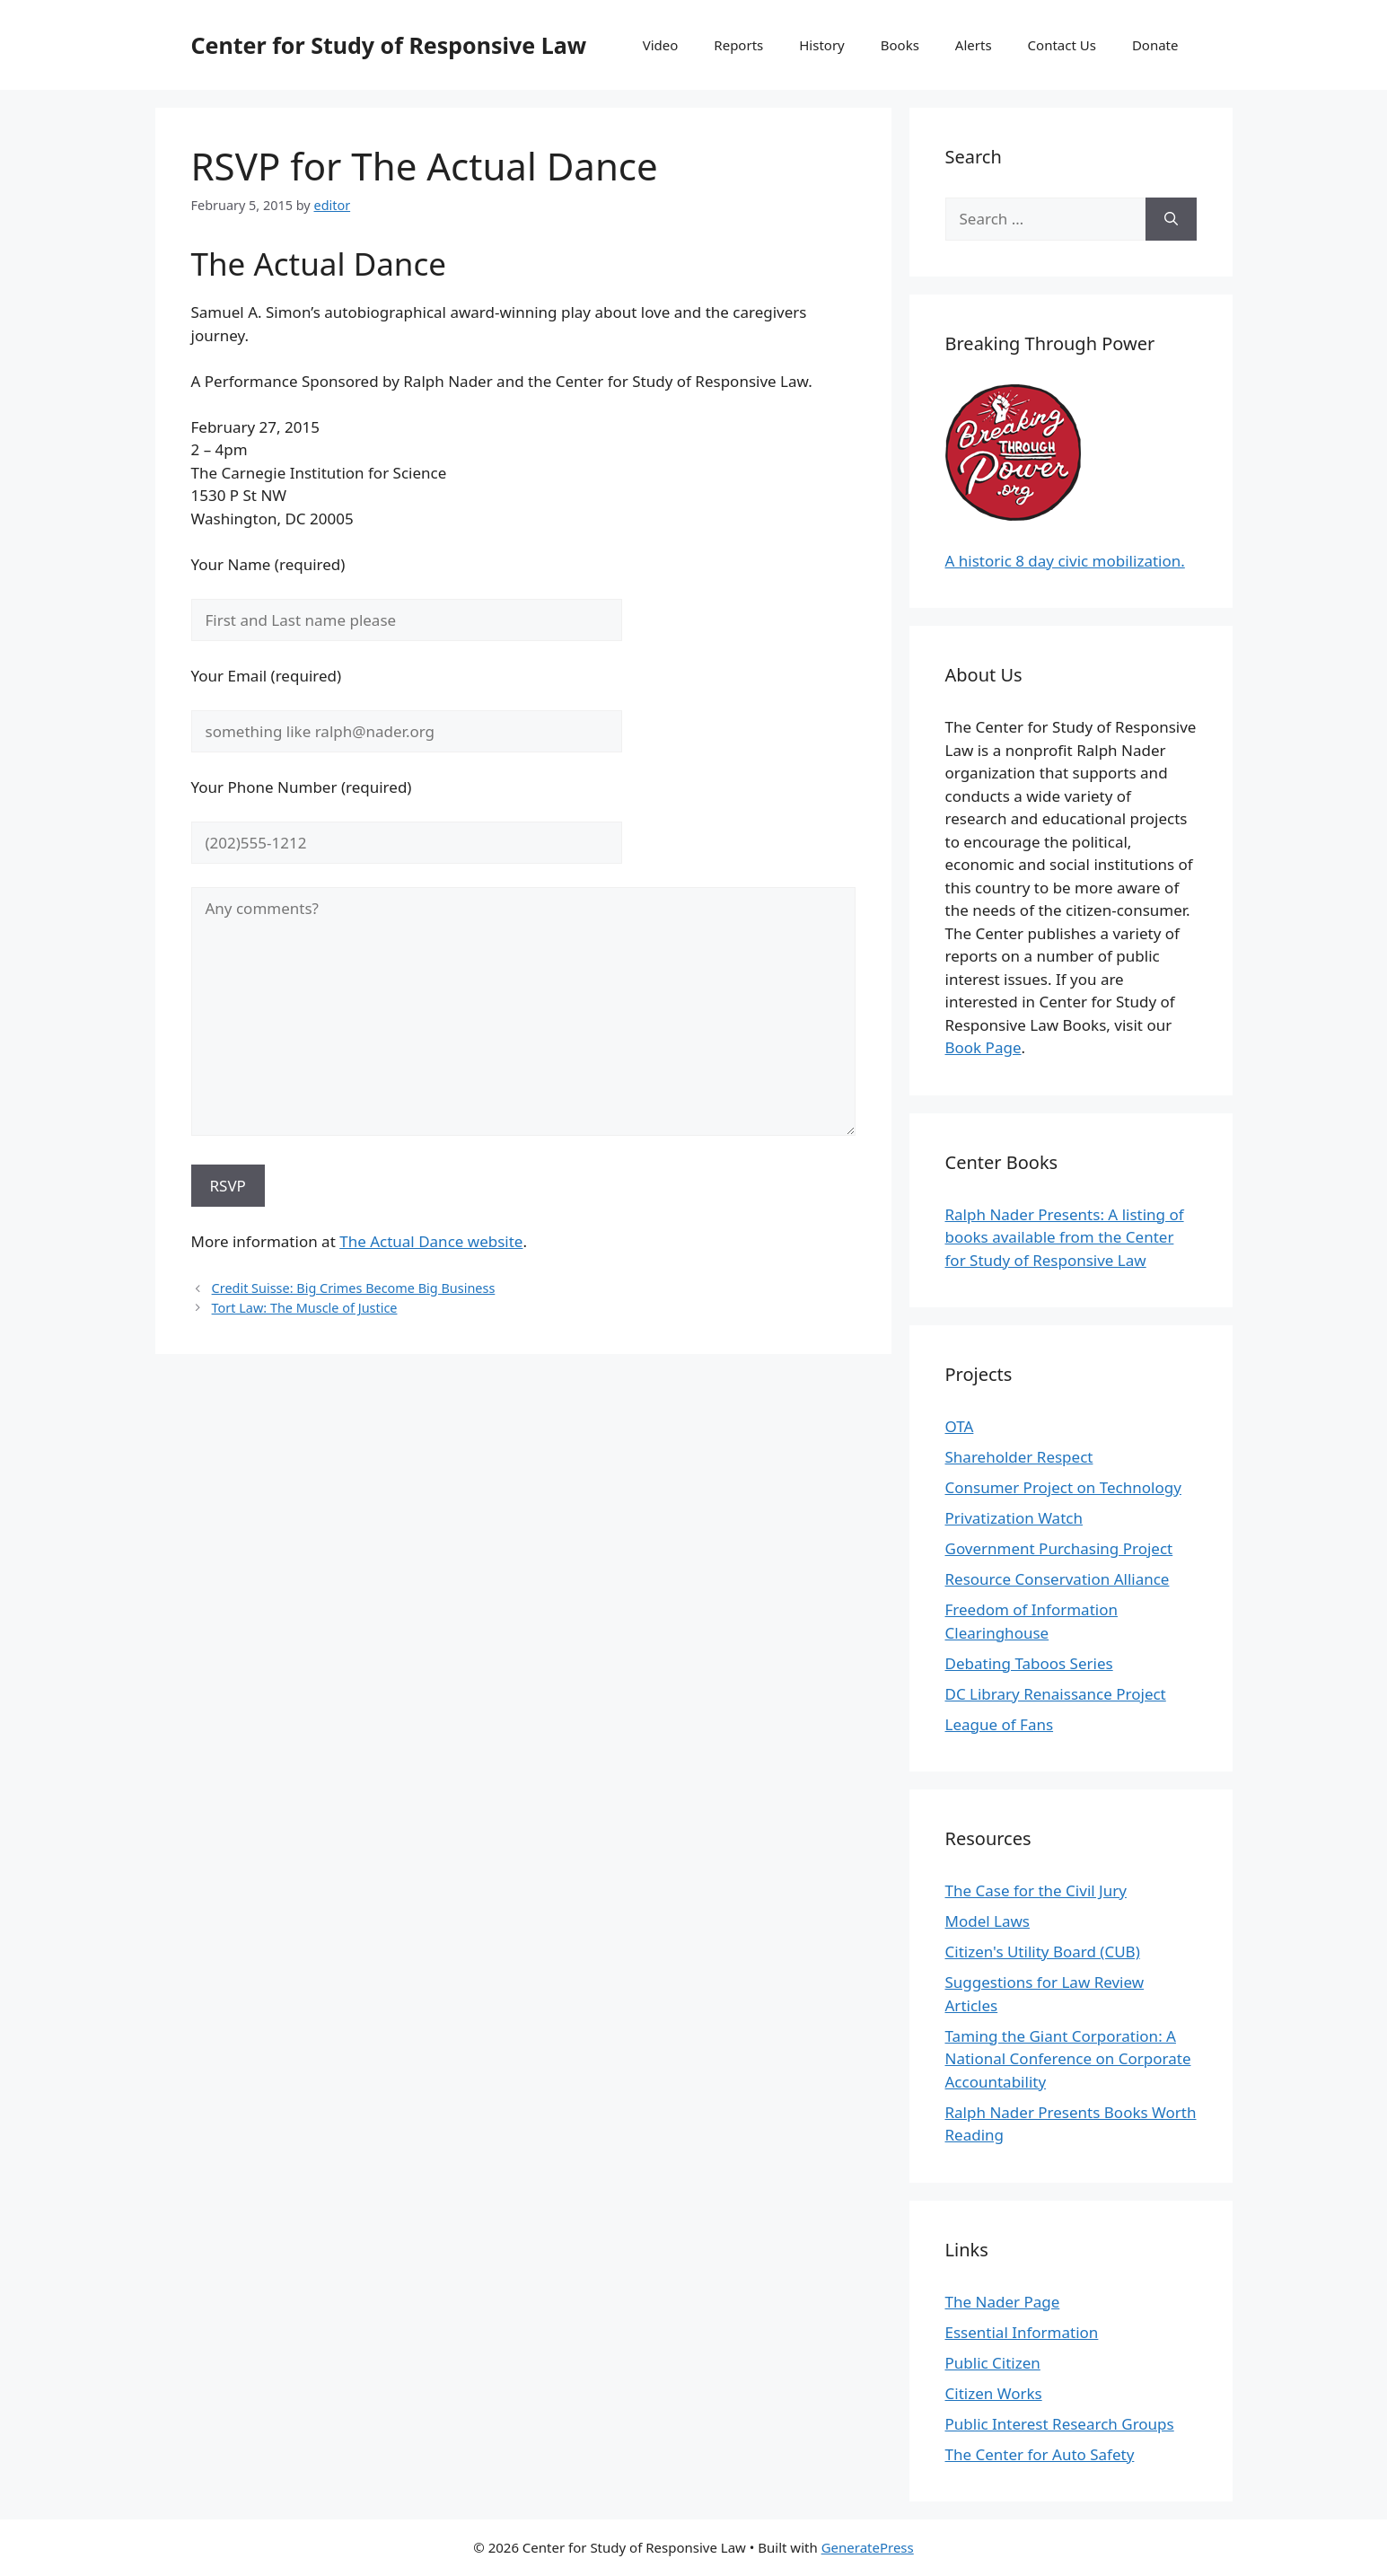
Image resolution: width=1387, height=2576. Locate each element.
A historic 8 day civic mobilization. (1065, 560)
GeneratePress (867, 2547)
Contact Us (1062, 45)
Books (900, 45)
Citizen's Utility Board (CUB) (1042, 1951)
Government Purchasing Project (1059, 1548)
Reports (738, 45)
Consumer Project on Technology (1063, 1487)
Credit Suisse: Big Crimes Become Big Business (354, 1288)
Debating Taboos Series (1029, 1663)
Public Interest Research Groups (1059, 2423)
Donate (1155, 45)
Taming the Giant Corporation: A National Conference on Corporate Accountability (1068, 2059)
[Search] (1171, 219)
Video (661, 45)
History (822, 45)
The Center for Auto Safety (1040, 2454)
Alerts (973, 45)
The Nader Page (1002, 2301)
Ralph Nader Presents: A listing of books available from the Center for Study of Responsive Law (1064, 1237)
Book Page (983, 1047)
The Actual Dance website (430, 1241)
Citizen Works (993, 2393)
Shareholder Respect (1019, 1456)
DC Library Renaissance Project (1055, 1694)
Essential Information (1022, 2332)
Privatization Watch (1014, 1518)
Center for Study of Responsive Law (389, 45)
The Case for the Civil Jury (1036, 1890)
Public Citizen (992, 2362)
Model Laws (988, 1921)
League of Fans (999, 1724)
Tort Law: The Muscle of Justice (305, 1307)
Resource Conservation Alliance (1057, 1579)
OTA (959, 1426)
